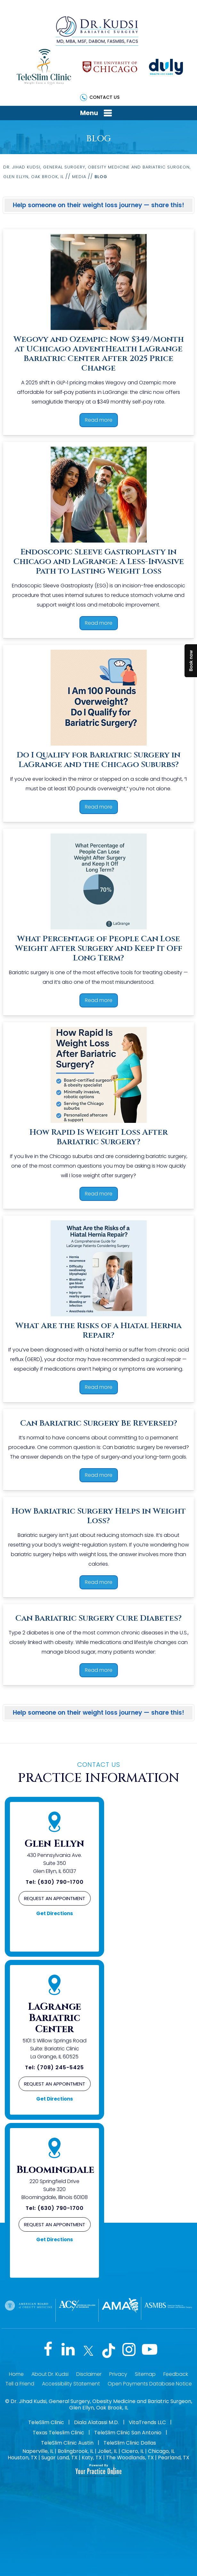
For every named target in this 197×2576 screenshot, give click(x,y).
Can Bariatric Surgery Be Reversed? (98, 1423)
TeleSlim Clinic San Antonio (127, 2432)
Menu (97, 113)
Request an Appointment (54, 1898)
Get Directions (54, 1913)
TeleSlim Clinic (46, 2422)
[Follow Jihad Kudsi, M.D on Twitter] (87, 2350)
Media (79, 177)
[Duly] (166, 66)
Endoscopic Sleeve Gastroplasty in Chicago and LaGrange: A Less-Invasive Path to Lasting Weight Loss (98, 561)
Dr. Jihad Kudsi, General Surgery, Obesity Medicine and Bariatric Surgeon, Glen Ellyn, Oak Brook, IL (101, 2404)
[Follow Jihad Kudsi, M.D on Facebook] (42, 2350)
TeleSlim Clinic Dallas (129, 2443)
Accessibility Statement (71, 2383)
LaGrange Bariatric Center (54, 2018)
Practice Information (98, 1773)
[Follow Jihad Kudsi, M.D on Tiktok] (109, 2350)
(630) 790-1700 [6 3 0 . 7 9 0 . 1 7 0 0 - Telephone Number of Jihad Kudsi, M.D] (60, 1882)
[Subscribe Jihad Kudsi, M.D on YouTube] (154, 2350)
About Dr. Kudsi (50, 2374)
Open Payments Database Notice (150, 2383)
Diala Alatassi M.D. (96, 2422)
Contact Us (104, 97)
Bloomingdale (55, 2170)
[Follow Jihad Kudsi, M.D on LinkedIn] (65, 2350)
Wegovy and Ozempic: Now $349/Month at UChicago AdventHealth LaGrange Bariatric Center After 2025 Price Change (98, 353)
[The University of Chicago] (109, 66)
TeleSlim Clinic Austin (67, 2443)
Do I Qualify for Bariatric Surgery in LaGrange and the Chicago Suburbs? (98, 760)
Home (16, 2374)
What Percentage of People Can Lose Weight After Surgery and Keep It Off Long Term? (98, 948)
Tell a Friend (19, 2383)
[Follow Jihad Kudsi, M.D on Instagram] (132, 2350)
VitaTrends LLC (147, 2422)
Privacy (118, 2374)
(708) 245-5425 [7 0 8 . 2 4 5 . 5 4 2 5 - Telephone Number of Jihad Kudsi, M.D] (60, 2067)
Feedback (175, 2374)
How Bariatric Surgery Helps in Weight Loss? (99, 1516)
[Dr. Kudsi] (97, 30)
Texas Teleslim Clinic (58, 2432)
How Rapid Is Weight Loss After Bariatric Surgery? (98, 1137)
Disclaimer (89, 2374)
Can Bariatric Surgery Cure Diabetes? (98, 1618)
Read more (98, 420)
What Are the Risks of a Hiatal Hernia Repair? (98, 1330)
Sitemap (145, 2374)
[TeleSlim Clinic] (44, 66)
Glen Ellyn (54, 1843)
